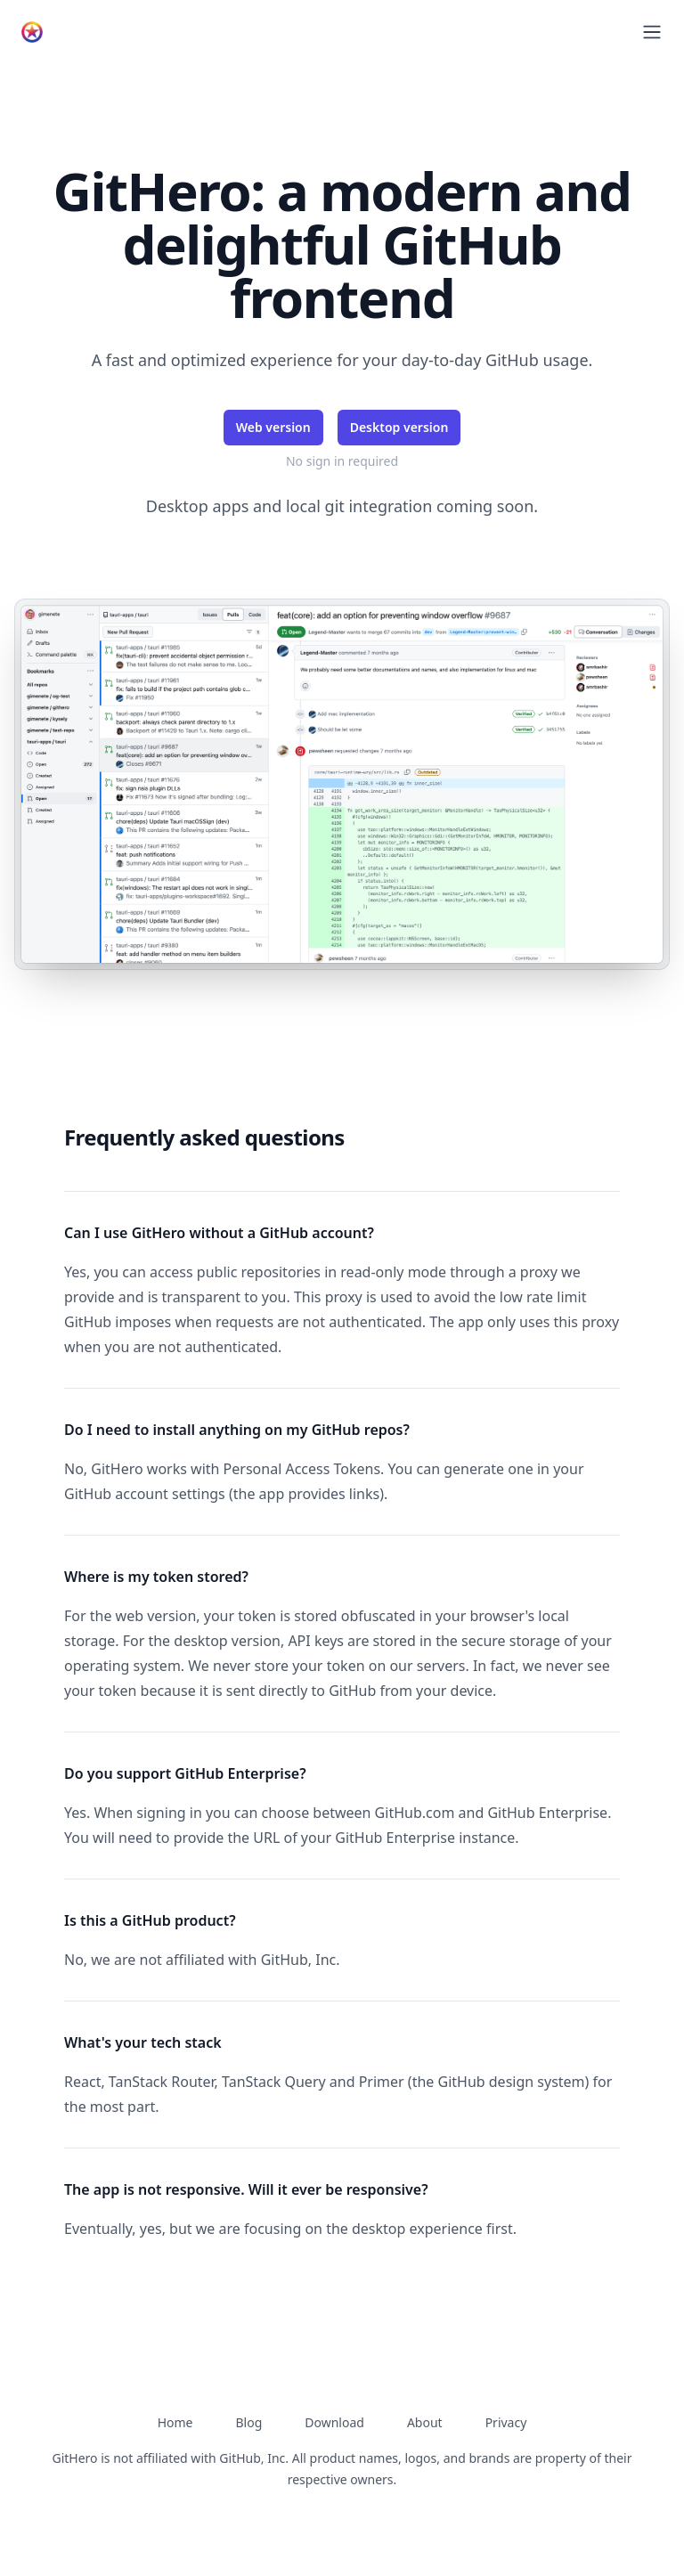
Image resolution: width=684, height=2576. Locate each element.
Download (334, 2422)
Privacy (506, 2422)
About (425, 2422)
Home (175, 2422)
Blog (248, 2422)
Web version (273, 427)
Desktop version (399, 427)
